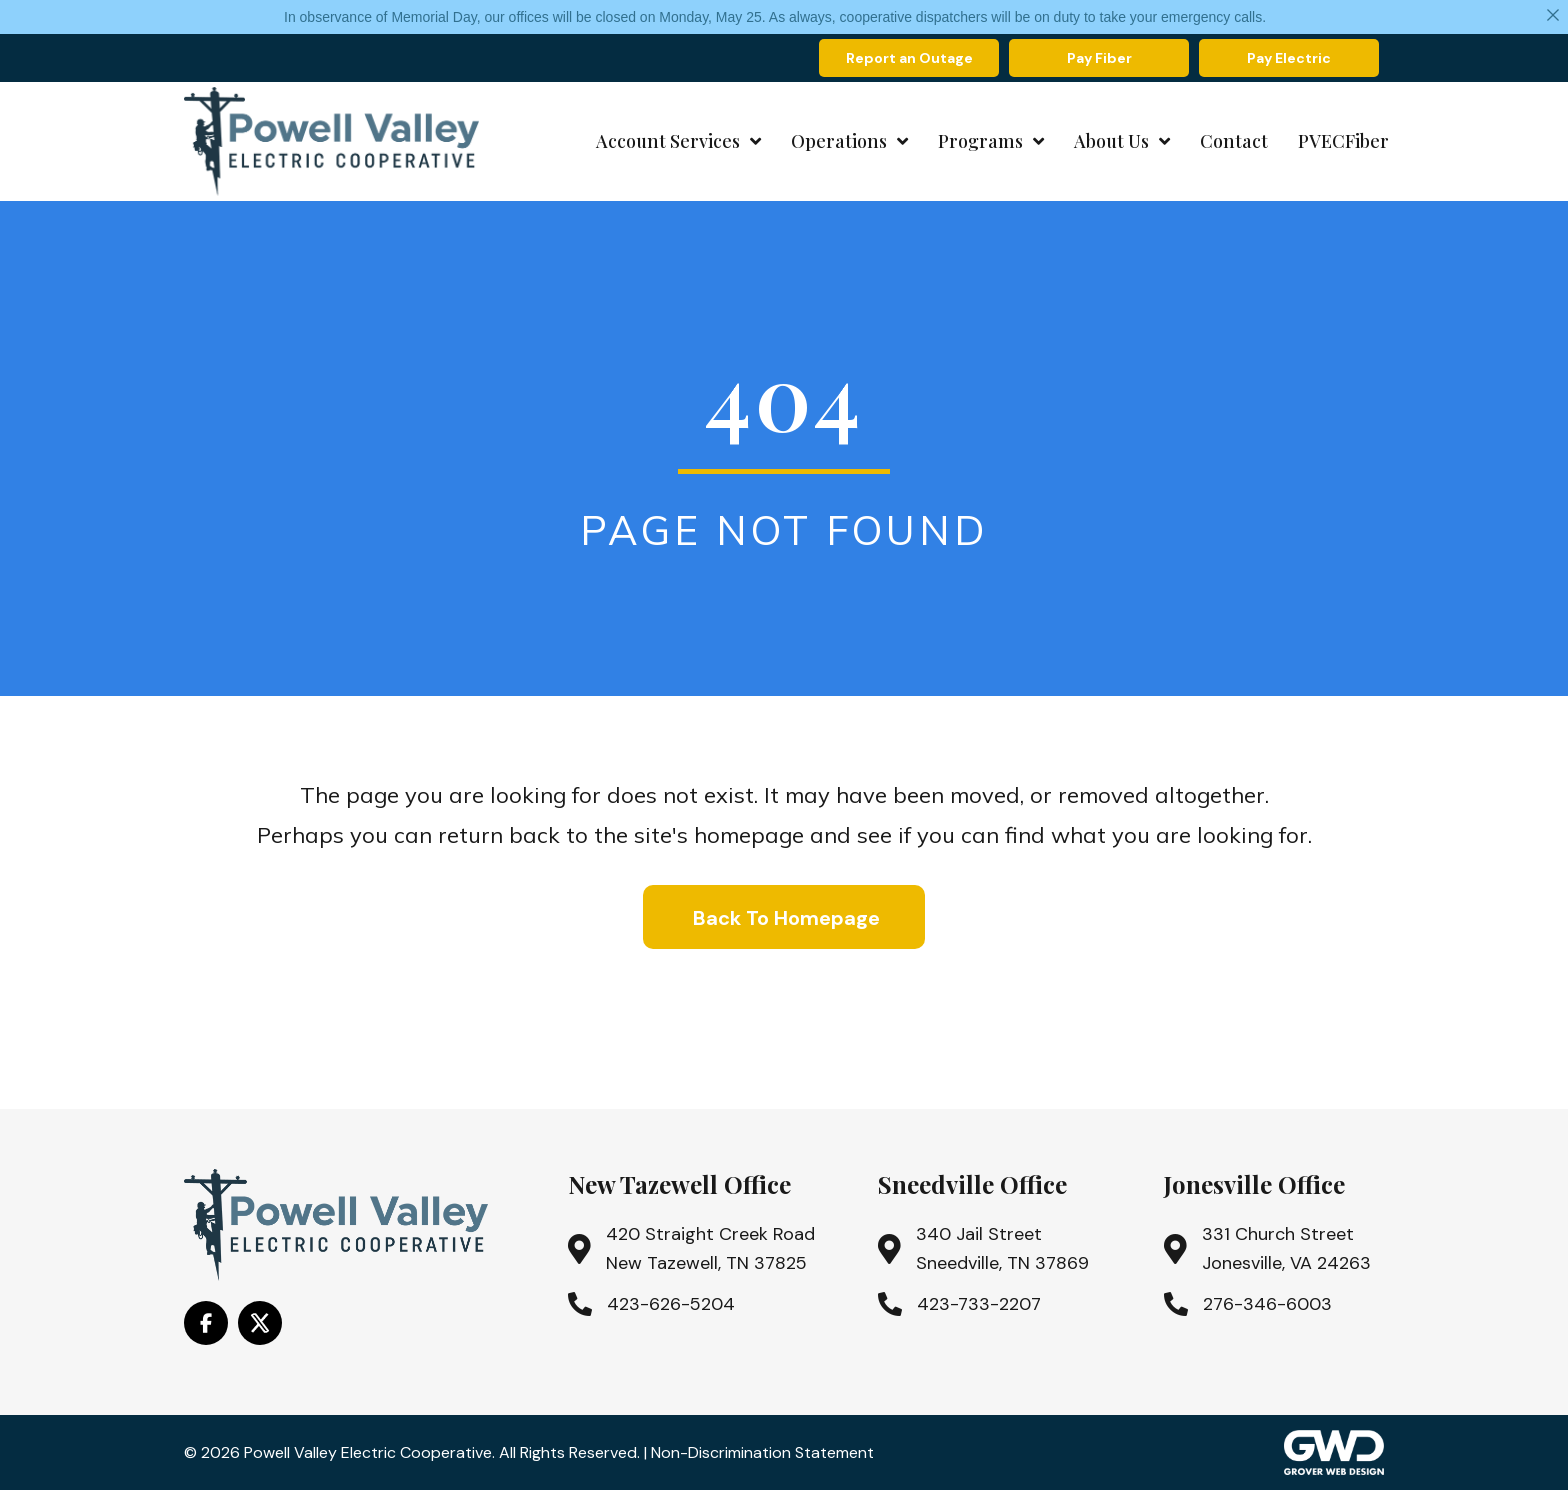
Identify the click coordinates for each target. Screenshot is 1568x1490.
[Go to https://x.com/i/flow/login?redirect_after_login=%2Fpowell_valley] (260, 1323)
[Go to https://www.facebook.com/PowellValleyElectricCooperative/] (206, 1323)
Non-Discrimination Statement (762, 1452)
